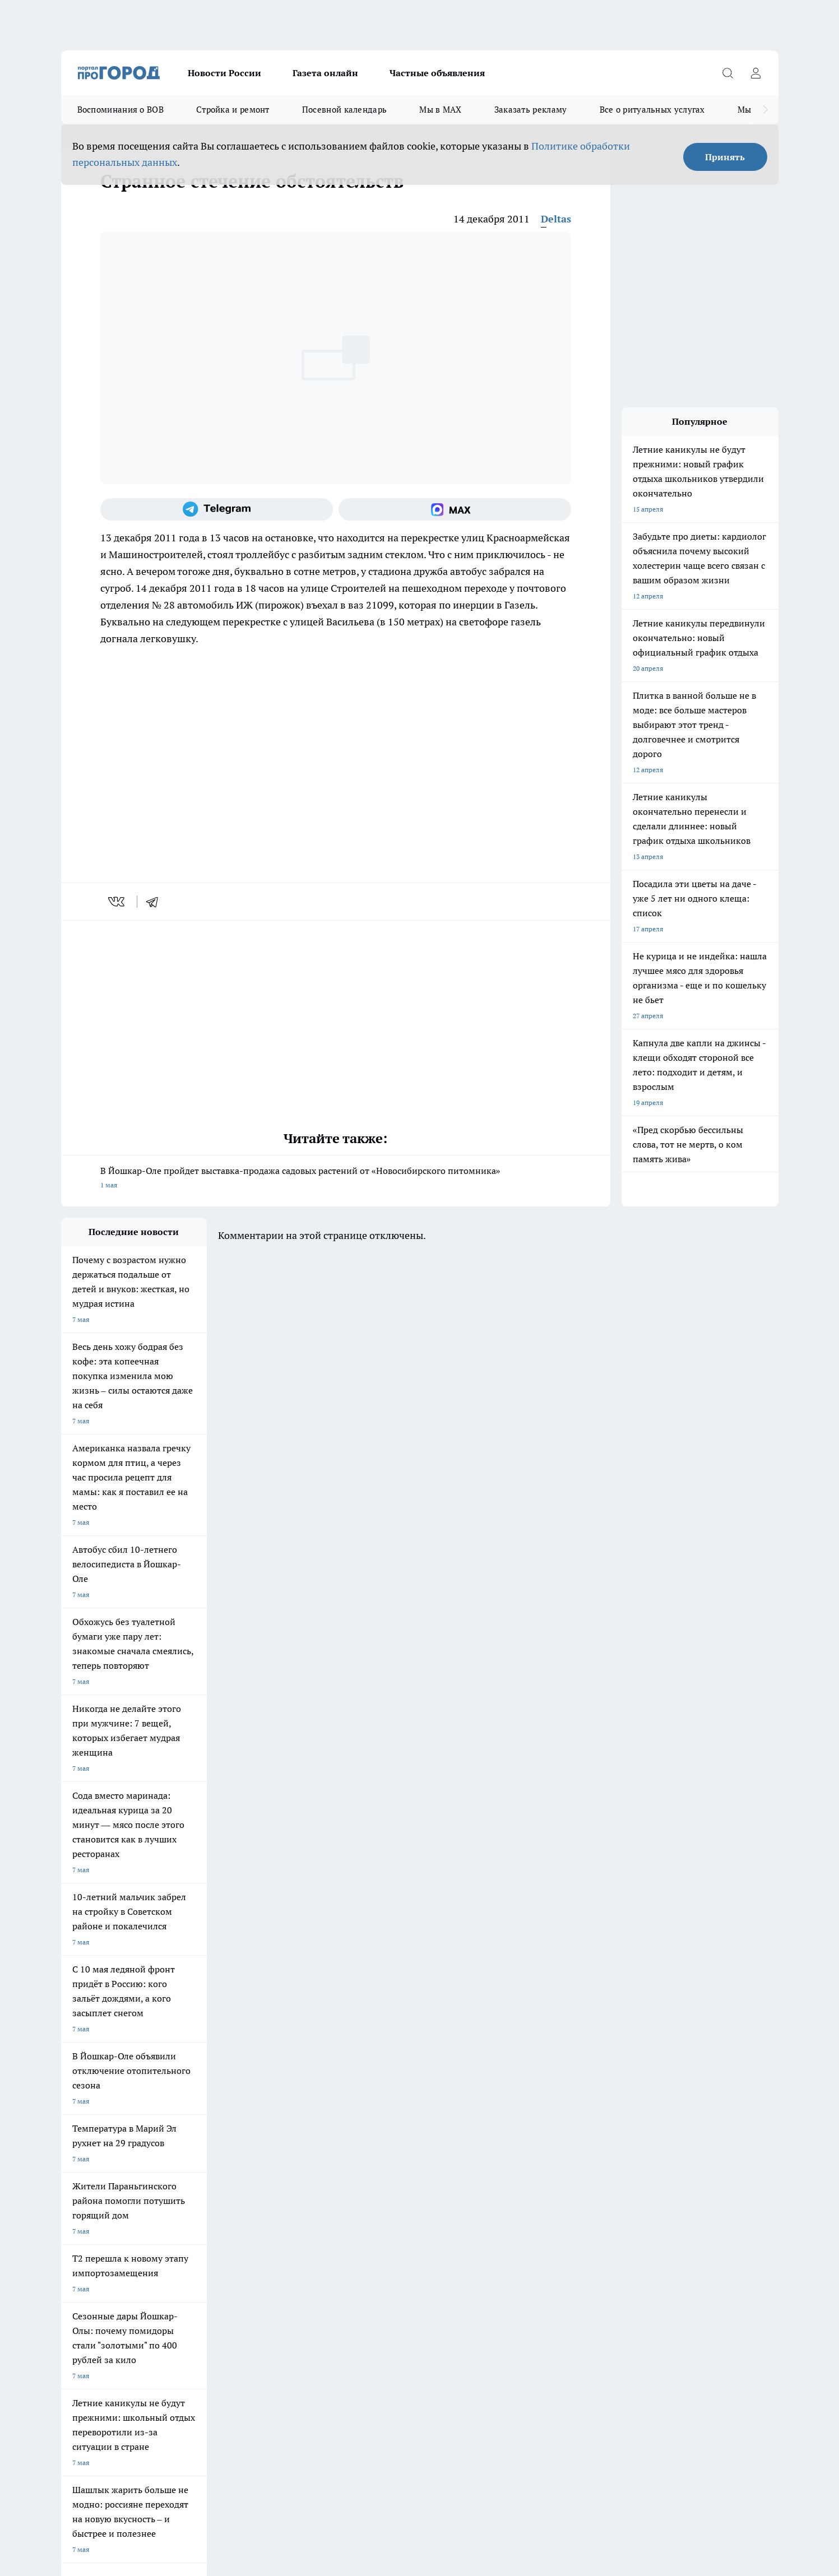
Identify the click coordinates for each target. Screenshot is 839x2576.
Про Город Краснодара (289, 2156)
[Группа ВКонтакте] (551, 2135)
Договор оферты (87, 2198)
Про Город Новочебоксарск (200, 2117)
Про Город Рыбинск (284, 2131)
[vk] (117, 901)
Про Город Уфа (373, 2131)
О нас (69, 2212)
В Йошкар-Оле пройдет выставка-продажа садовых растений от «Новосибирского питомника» (335, 1178)
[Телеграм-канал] (216, 509)
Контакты (217, 2212)
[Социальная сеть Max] (455, 509)
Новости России (224, 72)
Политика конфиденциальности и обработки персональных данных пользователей (192, 2414)
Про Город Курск (183, 2131)
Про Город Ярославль (287, 2117)
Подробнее (357, 2397)
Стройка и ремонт (233, 109)
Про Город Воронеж (381, 2117)
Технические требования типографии (260, 2198)
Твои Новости (83, 2131)
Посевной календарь (344, 109)
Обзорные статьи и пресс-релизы (397, 2198)
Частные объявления (437, 72)
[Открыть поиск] (728, 73)
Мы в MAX (440, 109)
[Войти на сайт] (756, 73)
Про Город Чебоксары (95, 2117)
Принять (725, 157)
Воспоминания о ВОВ (120, 109)
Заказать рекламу (530, 109)
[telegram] (156, 901)
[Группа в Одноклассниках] (579, 2135)
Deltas (556, 218)
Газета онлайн (325, 72)
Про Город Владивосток (194, 2156)
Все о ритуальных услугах (652, 109)
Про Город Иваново (476, 2117)
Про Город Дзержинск (96, 2156)
